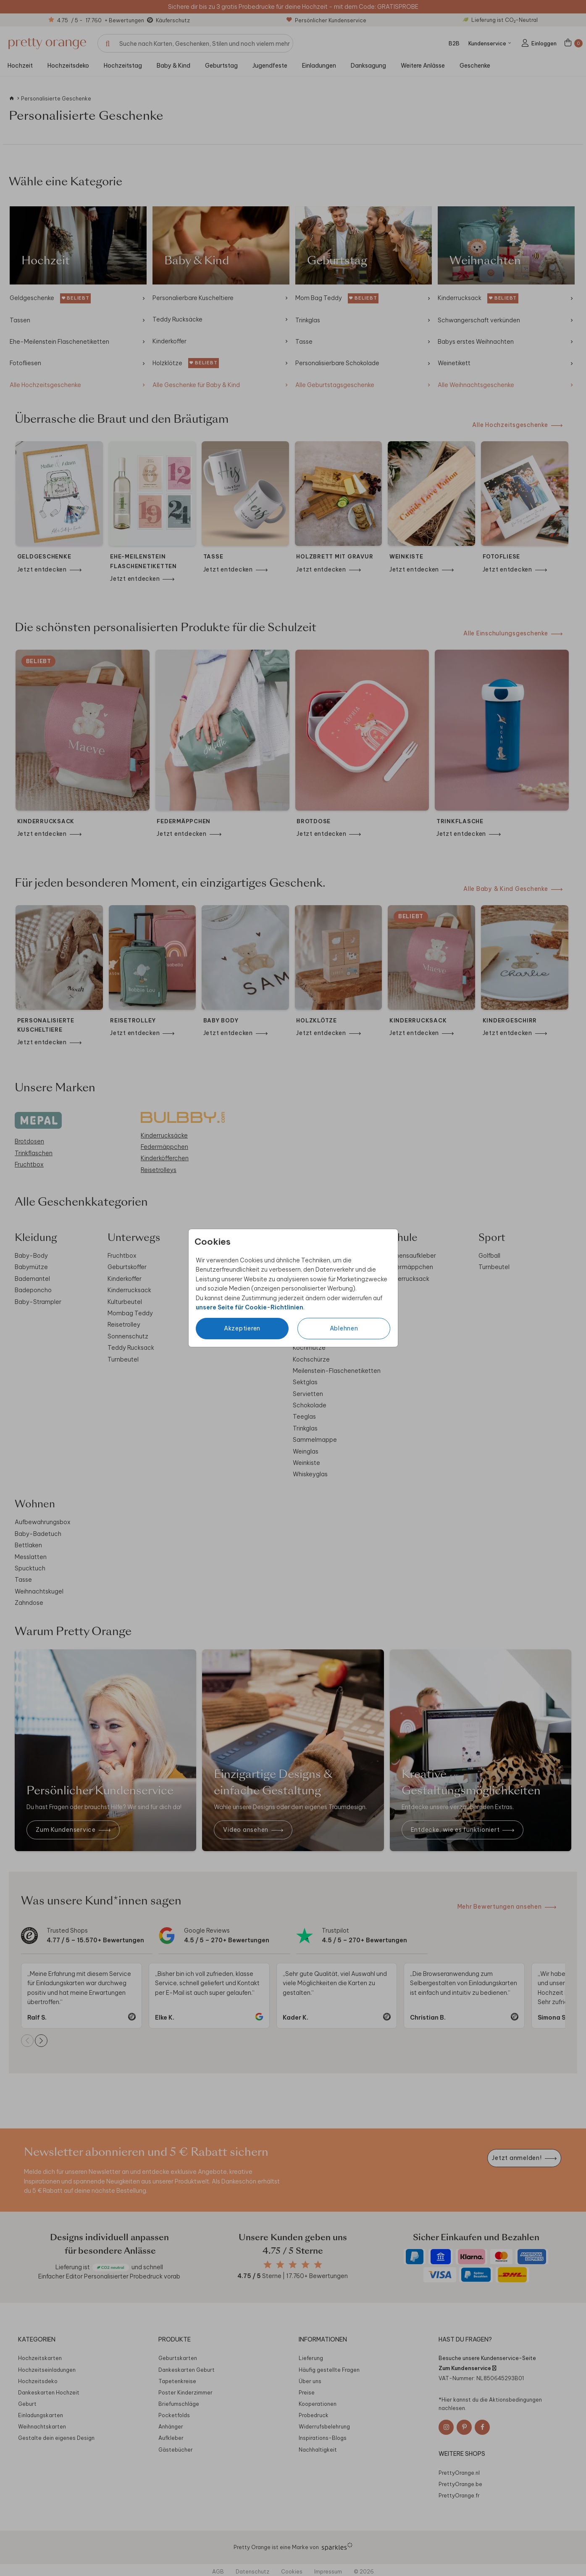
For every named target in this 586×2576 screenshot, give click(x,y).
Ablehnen (344, 1328)
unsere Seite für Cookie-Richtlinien (249, 1307)
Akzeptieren (242, 1328)
